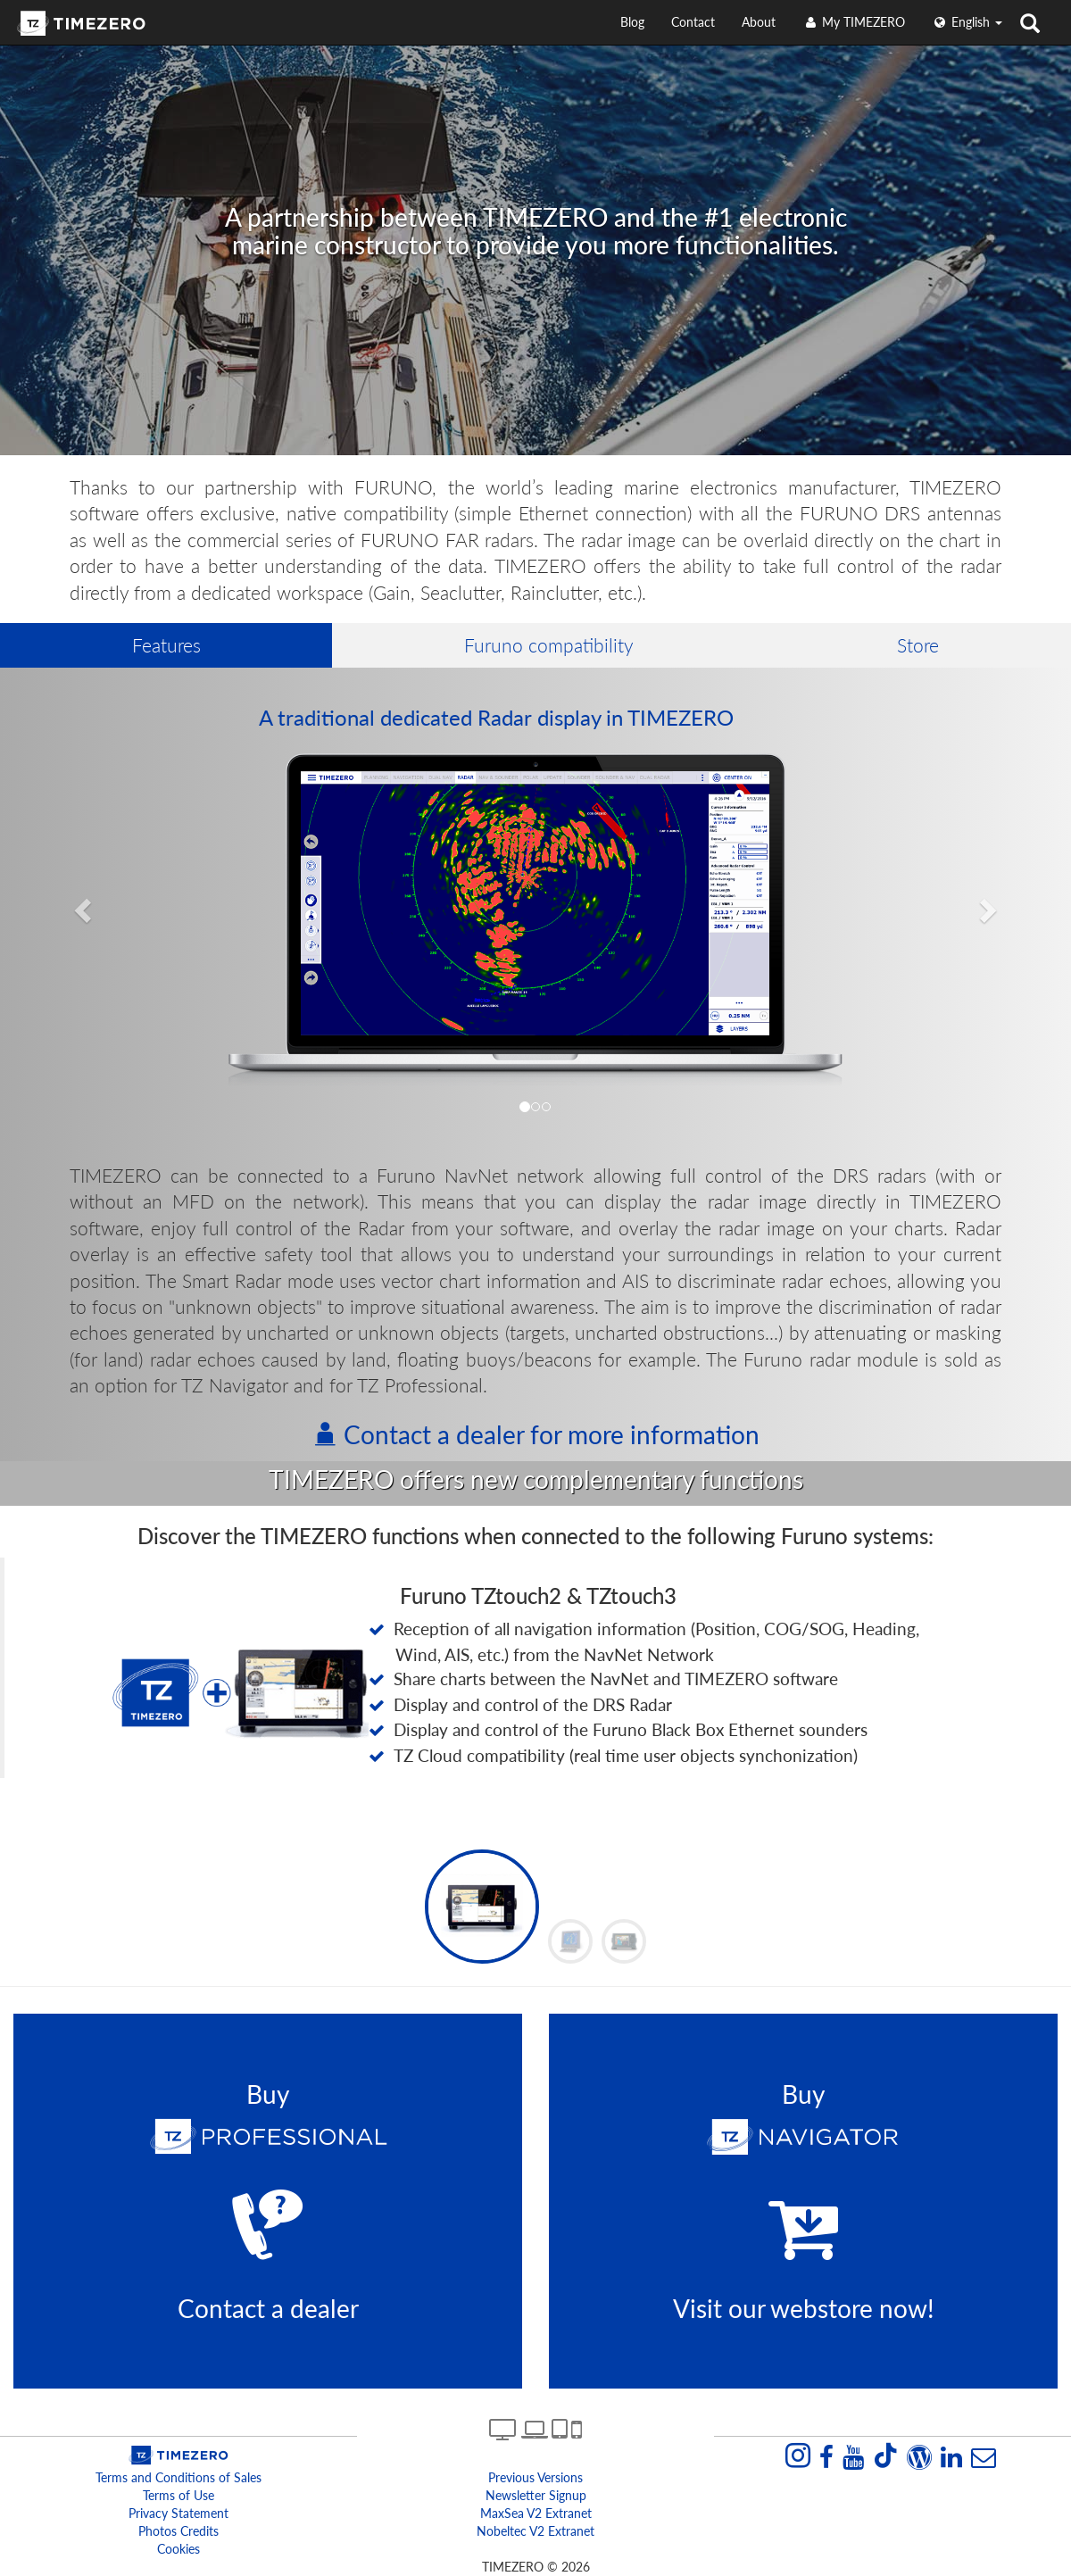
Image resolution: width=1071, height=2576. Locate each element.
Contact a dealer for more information (536, 1434)
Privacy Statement (178, 2513)
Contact (693, 21)
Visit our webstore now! (803, 2308)
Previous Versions (535, 2477)
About (759, 21)
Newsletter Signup (536, 2495)
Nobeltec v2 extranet (535, 2531)
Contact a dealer (268, 2308)
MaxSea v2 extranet (536, 2513)
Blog (632, 21)
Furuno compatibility (549, 645)
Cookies (178, 2548)
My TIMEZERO (853, 21)
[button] (80, 905)
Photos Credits (178, 2531)
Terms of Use (178, 2495)
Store (918, 645)
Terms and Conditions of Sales (178, 2477)
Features (166, 645)
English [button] (967, 21)
